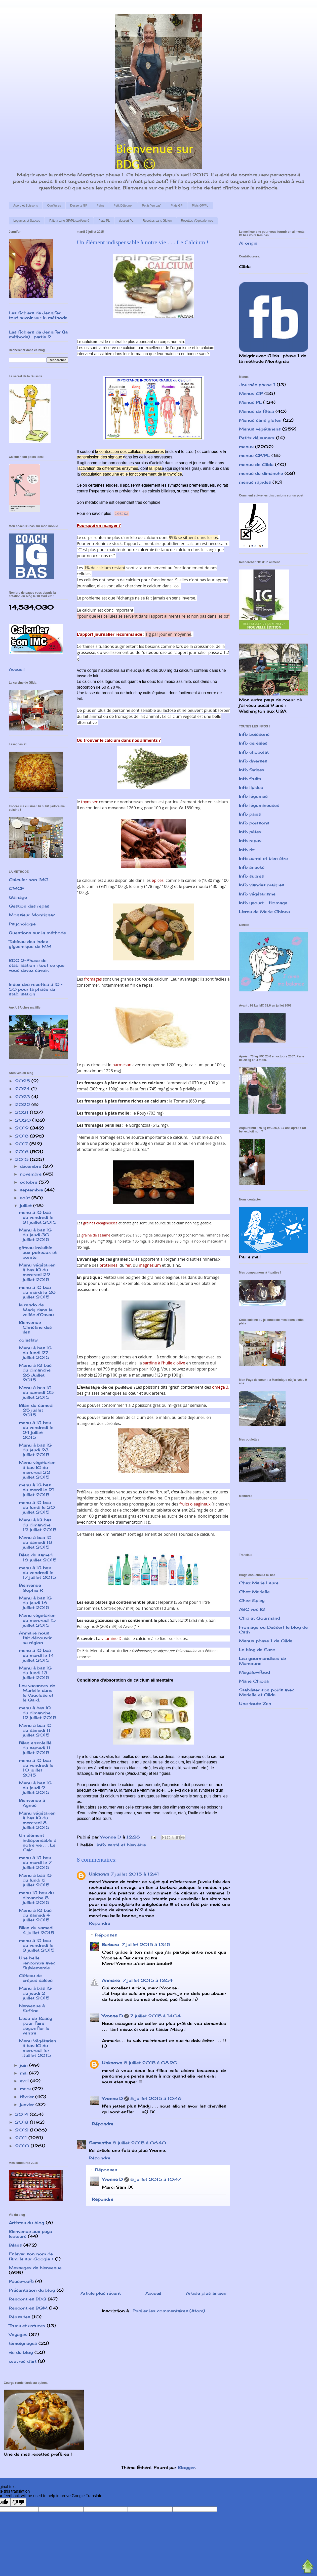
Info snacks (251, 867)
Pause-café (21, 2281)
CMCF (16, 888)
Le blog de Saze (257, 1649)
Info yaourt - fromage (263, 902)
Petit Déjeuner (123, 205)
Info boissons (254, 734)
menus (246, 446)
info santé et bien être (121, 1844)
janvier (27, 2104)
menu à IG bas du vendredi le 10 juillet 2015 (36, 1768)
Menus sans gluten (260, 420)
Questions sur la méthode (37, 932)
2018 (22, 1136)
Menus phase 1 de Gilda (265, 1640)
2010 (23, 2145)
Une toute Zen (255, 1703)
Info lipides (251, 787)
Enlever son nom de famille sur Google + (31, 2256)
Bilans (15, 2245)
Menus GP (251, 393)
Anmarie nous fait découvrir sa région (35, 1637)
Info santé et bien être (263, 858)
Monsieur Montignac (32, 914)
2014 (22, 2114)
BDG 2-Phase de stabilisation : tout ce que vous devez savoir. (36, 965)
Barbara (111, 1944)
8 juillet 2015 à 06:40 (139, 2142)
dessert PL (126, 220)
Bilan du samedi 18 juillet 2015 (37, 1557)
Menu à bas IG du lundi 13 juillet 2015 (35, 1672)
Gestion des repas (29, 906)
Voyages (18, 2334)
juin (24, 2065)
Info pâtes (250, 831)
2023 (23, 1096)
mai (24, 2073)
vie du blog (21, 2352)
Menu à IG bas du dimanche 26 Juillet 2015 (35, 1372)
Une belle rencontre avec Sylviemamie (37, 1962)
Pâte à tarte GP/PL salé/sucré (69, 220)
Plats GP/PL (200, 205)
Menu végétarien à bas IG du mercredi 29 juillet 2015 (37, 1272)
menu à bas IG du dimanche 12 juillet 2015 (37, 1712)
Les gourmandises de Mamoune (262, 1661)
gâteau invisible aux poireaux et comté (38, 1252)
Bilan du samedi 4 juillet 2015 (36, 1930)
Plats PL (104, 220)
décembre (31, 1166)
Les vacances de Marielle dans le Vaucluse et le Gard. (37, 1693)
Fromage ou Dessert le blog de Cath (273, 1629)
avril (25, 2080)
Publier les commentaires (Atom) (169, 2310)
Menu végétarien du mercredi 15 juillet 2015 (37, 1620)
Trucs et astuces (27, 2325)
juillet (26, 1205)
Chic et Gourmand (259, 1618)
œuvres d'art (22, 2361)
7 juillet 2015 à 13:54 (148, 1980)
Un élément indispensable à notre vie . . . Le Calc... (37, 1842)
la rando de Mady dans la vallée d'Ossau (36, 1309)
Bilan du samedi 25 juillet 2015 (36, 1410)
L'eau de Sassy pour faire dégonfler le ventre (35, 2025)
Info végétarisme (257, 893)
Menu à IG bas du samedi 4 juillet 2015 (35, 1915)
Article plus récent (101, 2293)
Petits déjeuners (256, 437)
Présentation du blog (32, 2290)
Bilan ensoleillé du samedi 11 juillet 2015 (35, 1747)
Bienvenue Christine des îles (35, 1327)
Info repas (250, 840)
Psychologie (22, 923)
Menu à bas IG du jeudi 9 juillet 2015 (35, 1787)
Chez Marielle (254, 1591)
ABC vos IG (252, 1609)
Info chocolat (254, 752)
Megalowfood (254, 1672)
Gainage (18, 897)
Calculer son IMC (28, 879)
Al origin (248, 243)
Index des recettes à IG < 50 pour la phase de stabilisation (36, 989)
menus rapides (255, 482)
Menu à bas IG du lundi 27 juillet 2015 (35, 1352)
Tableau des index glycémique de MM (30, 944)
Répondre (99, 1923)
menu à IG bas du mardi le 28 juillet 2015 (37, 1292)
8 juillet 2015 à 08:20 (150, 2062)
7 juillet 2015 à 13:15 (146, 1944)
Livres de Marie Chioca (264, 911)
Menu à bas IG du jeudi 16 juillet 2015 (35, 1602)
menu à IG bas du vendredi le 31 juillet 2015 (37, 1217)
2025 (23, 1080)
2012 (22, 2129)
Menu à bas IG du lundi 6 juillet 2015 (35, 1880)
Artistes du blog (26, 2222)
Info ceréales (253, 743)
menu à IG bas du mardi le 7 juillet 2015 (35, 1862)
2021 (22, 1112)
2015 (22, 1159)
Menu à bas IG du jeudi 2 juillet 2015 (35, 1993)
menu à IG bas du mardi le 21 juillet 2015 (36, 1489)
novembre (31, 1174)
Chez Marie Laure (259, 1582)
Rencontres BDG (27, 2298)
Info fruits (250, 778)
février (27, 2096)
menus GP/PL (254, 455)
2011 (21, 2137)
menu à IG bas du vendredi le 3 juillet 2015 (36, 1945)
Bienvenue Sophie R (31, 1587)
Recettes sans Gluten (157, 220)
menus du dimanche (261, 473)
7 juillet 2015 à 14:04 (155, 2015)
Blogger (186, 2467)
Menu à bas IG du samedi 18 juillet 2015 (35, 1542)
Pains (100, 205)
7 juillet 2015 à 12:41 (135, 1874)
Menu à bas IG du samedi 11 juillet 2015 (35, 1730)
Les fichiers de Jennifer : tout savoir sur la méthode (38, 315)
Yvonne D (112, 2015)
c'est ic (120, 513)
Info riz (247, 849)
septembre (32, 1189)
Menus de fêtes (256, 411)
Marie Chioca (254, 1681)
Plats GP (176, 205)
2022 (23, 1104)
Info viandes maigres (261, 884)
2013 (22, 2122)
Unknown (99, 1874)
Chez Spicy (251, 1600)
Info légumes (253, 796)
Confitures (54, 205)
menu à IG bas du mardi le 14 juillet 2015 (36, 1655)
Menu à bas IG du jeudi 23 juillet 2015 (35, 1450)
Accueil (153, 2293)
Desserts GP (78, 205)
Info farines (251, 769)
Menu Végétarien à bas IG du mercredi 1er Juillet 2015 (37, 2048)
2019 (22, 1127)
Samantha (100, 2142)
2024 (23, 1088)
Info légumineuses (259, 805)
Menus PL (250, 402)
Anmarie (111, 1980)
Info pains (250, 814)
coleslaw (28, 1340)
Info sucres (251, 876)
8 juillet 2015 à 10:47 (155, 2179)
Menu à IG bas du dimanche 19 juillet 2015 (37, 1524)
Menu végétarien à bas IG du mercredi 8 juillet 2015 (37, 1820)
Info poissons (254, 822)
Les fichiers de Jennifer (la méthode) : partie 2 (38, 334)
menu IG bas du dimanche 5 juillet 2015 (36, 1897)
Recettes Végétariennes (197, 220)
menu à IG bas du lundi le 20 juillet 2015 (37, 1507)
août (25, 1197)
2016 (22, 1151)
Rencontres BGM (28, 2308)
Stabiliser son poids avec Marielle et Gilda (266, 1692)
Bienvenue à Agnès (32, 1803)
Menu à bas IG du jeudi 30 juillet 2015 (35, 1234)
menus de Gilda (256, 464)
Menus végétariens (260, 428)
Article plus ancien (206, 2293)
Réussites (19, 2316)
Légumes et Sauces (26, 220)
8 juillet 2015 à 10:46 (155, 2098)
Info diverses (253, 760)
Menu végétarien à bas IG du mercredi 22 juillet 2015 (37, 1470)
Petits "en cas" (151, 205)
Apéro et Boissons (25, 205)
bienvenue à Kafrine (32, 2008)
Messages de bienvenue (35, 2267)
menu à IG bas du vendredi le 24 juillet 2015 (36, 1430)
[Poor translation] (18, 2502)
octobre (29, 1182)
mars (26, 2088)
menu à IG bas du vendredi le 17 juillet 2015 (37, 1572)
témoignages (23, 2343)
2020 (23, 1120)
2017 (22, 1143)
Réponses (106, 1934)
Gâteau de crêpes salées (36, 1978)
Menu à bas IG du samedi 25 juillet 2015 (36, 1392)
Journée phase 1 (257, 384)
